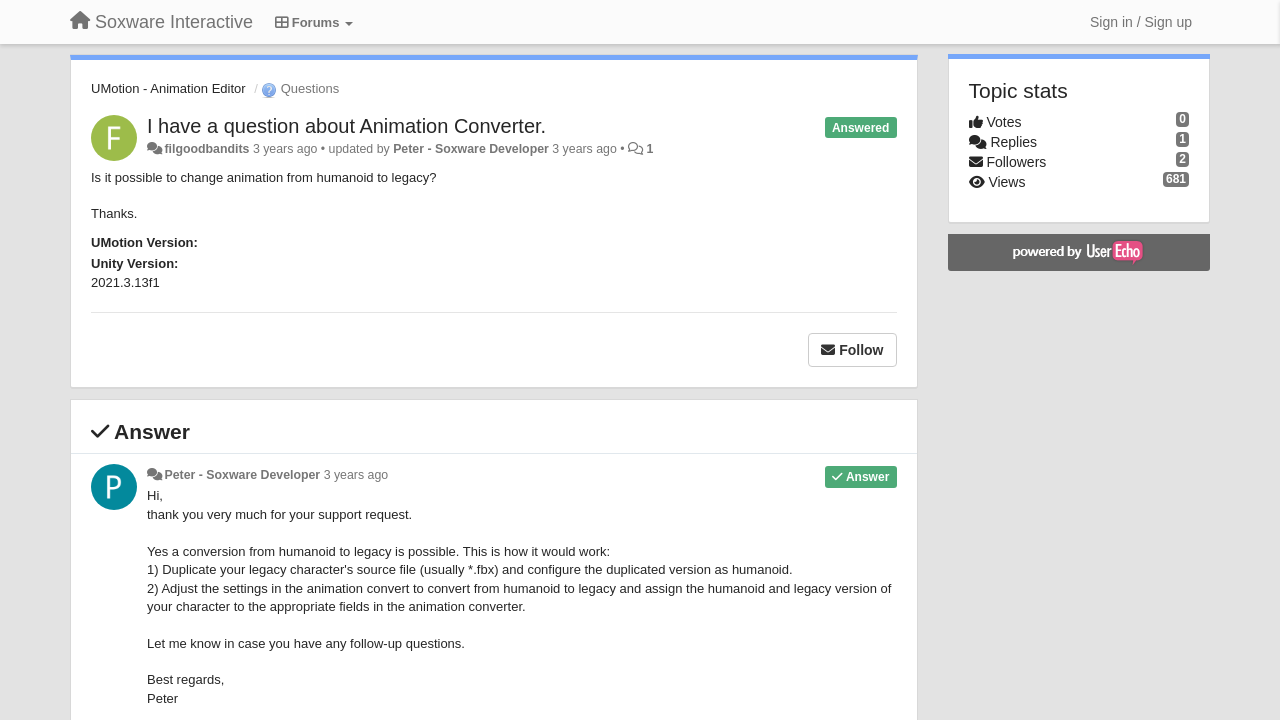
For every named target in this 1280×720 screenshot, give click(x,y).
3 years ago (356, 475)
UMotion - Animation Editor (168, 88)
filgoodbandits (206, 149)
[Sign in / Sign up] (1141, 22)
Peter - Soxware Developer (471, 149)
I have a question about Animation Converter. (346, 126)
